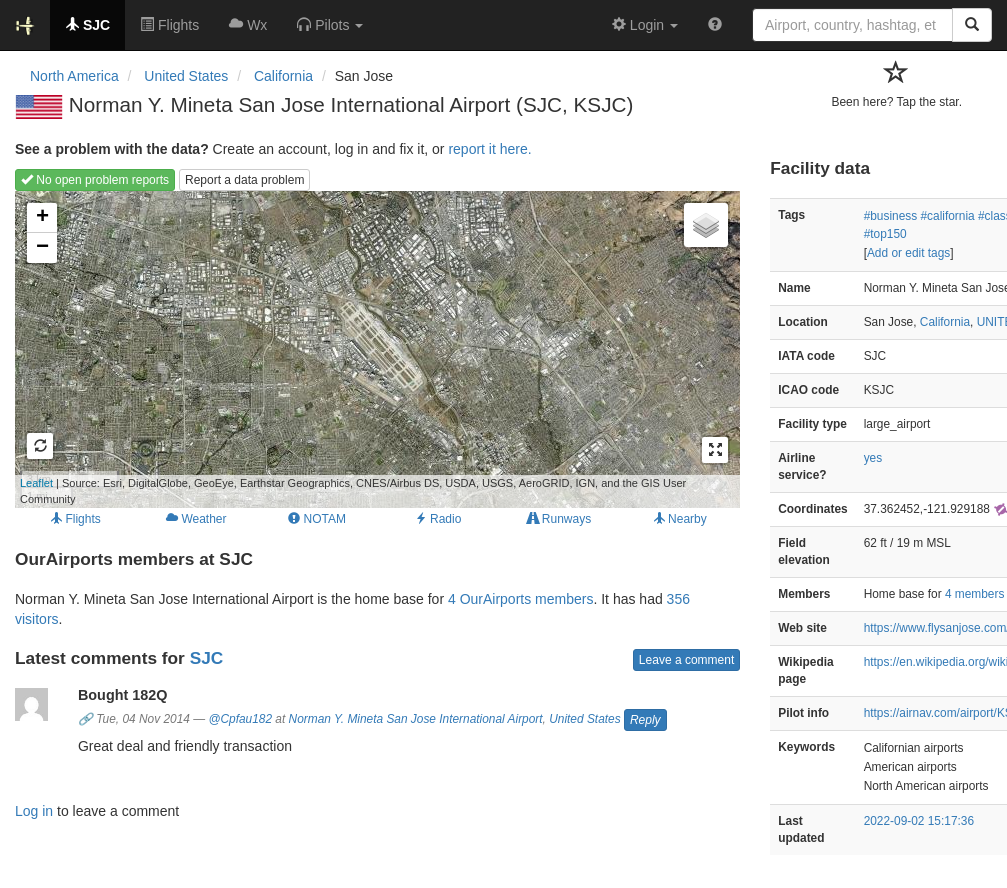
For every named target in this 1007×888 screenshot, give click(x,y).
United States (584, 719)
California (945, 322)
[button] (330, 25)
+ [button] (42, 218)
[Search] (972, 25)
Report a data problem (244, 180)
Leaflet (36, 483)
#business (891, 216)
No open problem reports (95, 180)
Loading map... (350, 349)
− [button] (42, 248)
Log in (34, 811)
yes (873, 458)
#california (947, 216)
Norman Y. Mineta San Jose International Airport (416, 719)
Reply (645, 720)
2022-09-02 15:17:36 (919, 821)
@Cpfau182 (240, 719)
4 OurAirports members (520, 599)
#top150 (885, 234)
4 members (974, 594)
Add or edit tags (908, 253)
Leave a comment (686, 660)
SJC (207, 658)
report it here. (489, 149)
